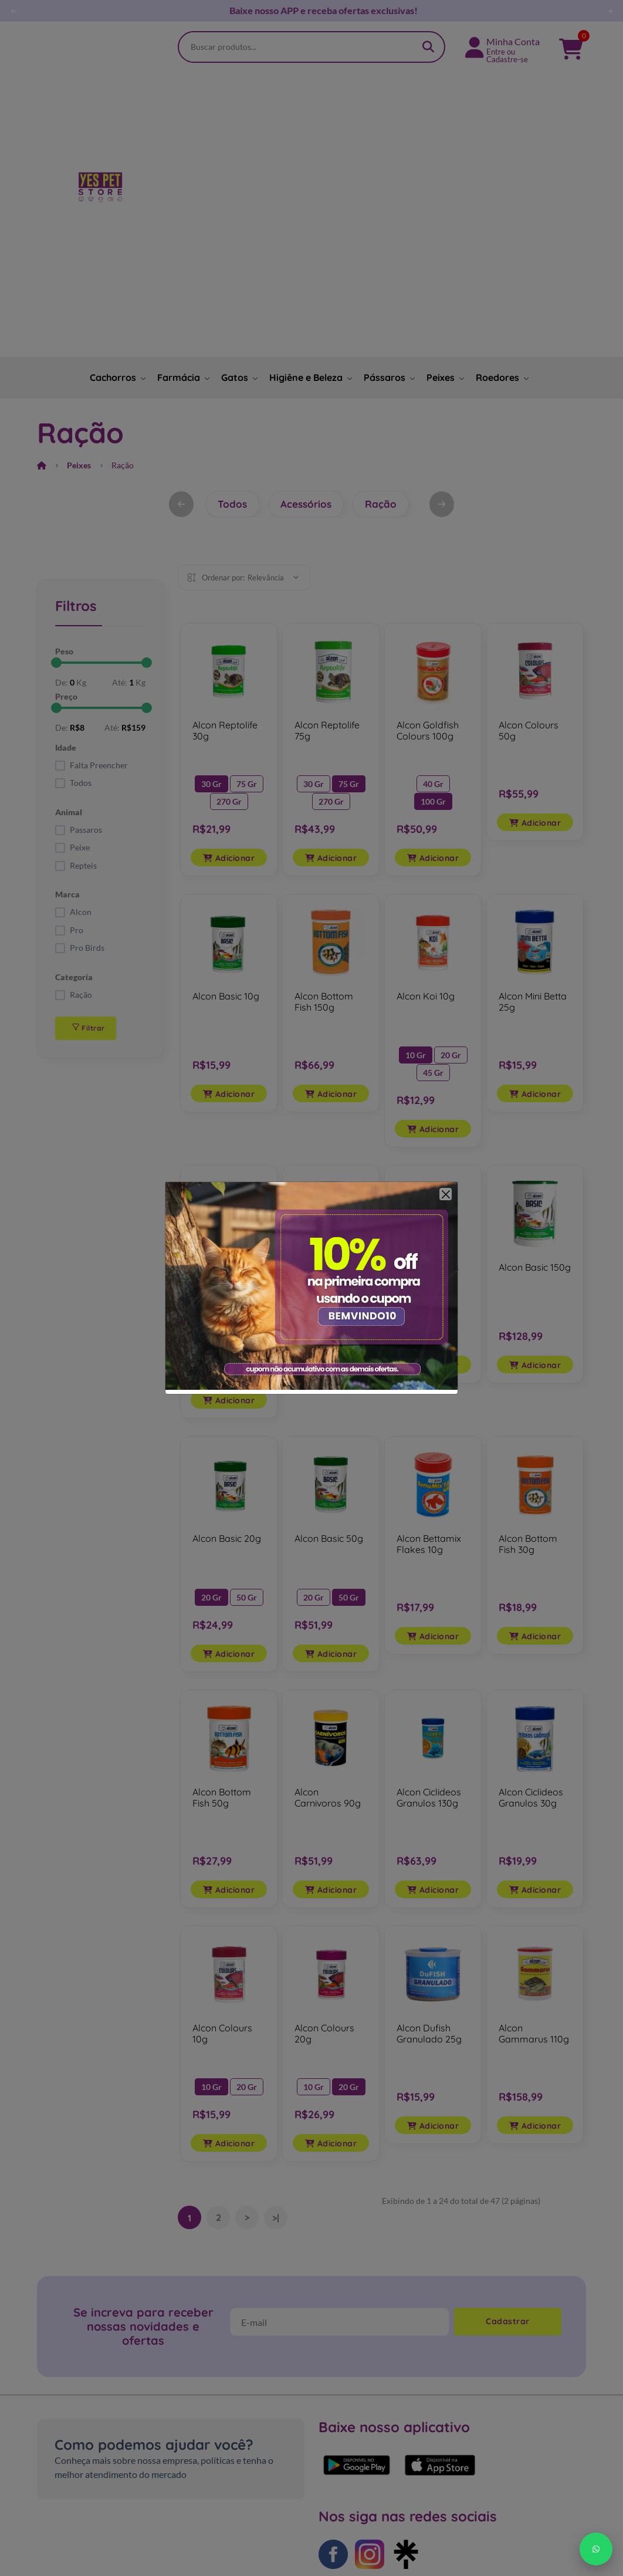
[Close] (445, 1194)
